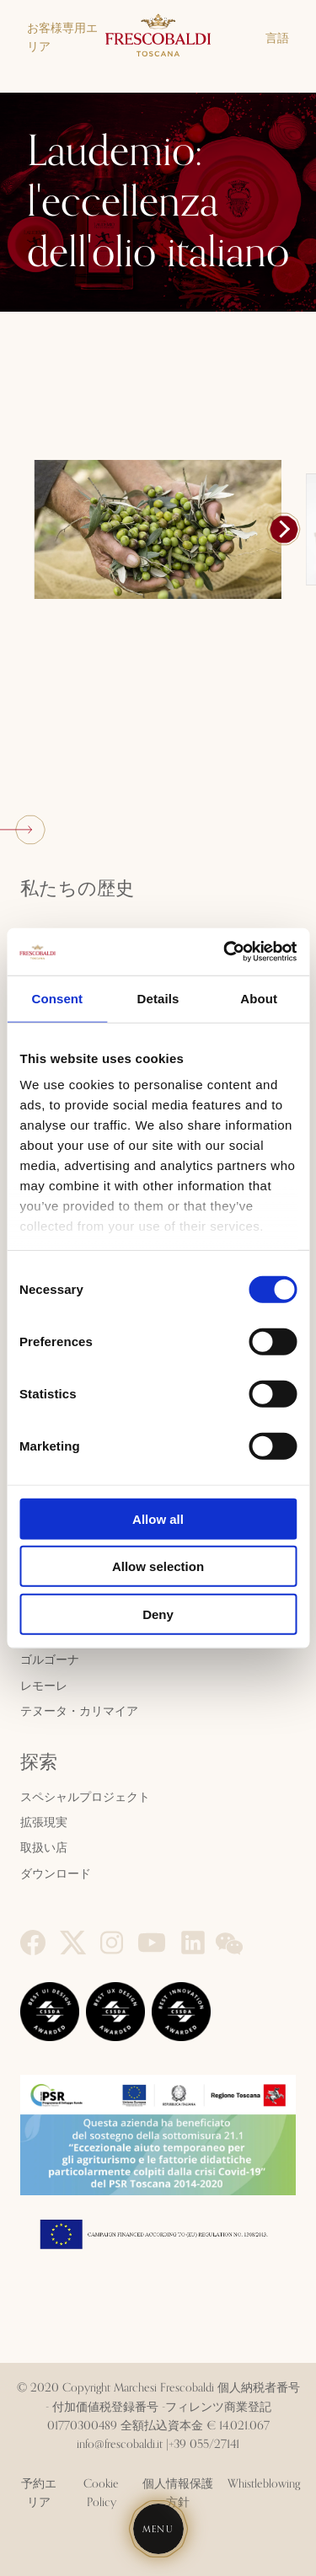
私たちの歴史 (77, 889)
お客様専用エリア (62, 37)
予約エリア (38, 2493)
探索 (38, 1763)
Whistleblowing (264, 2484)
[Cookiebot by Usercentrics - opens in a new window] (225, 952)
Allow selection (158, 1566)
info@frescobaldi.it (120, 2444)
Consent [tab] (57, 998)
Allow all (158, 1518)
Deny (158, 1613)
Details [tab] (158, 998)
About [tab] (258, 998)
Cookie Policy (101, 2493)
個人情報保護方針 (177, 2493)
